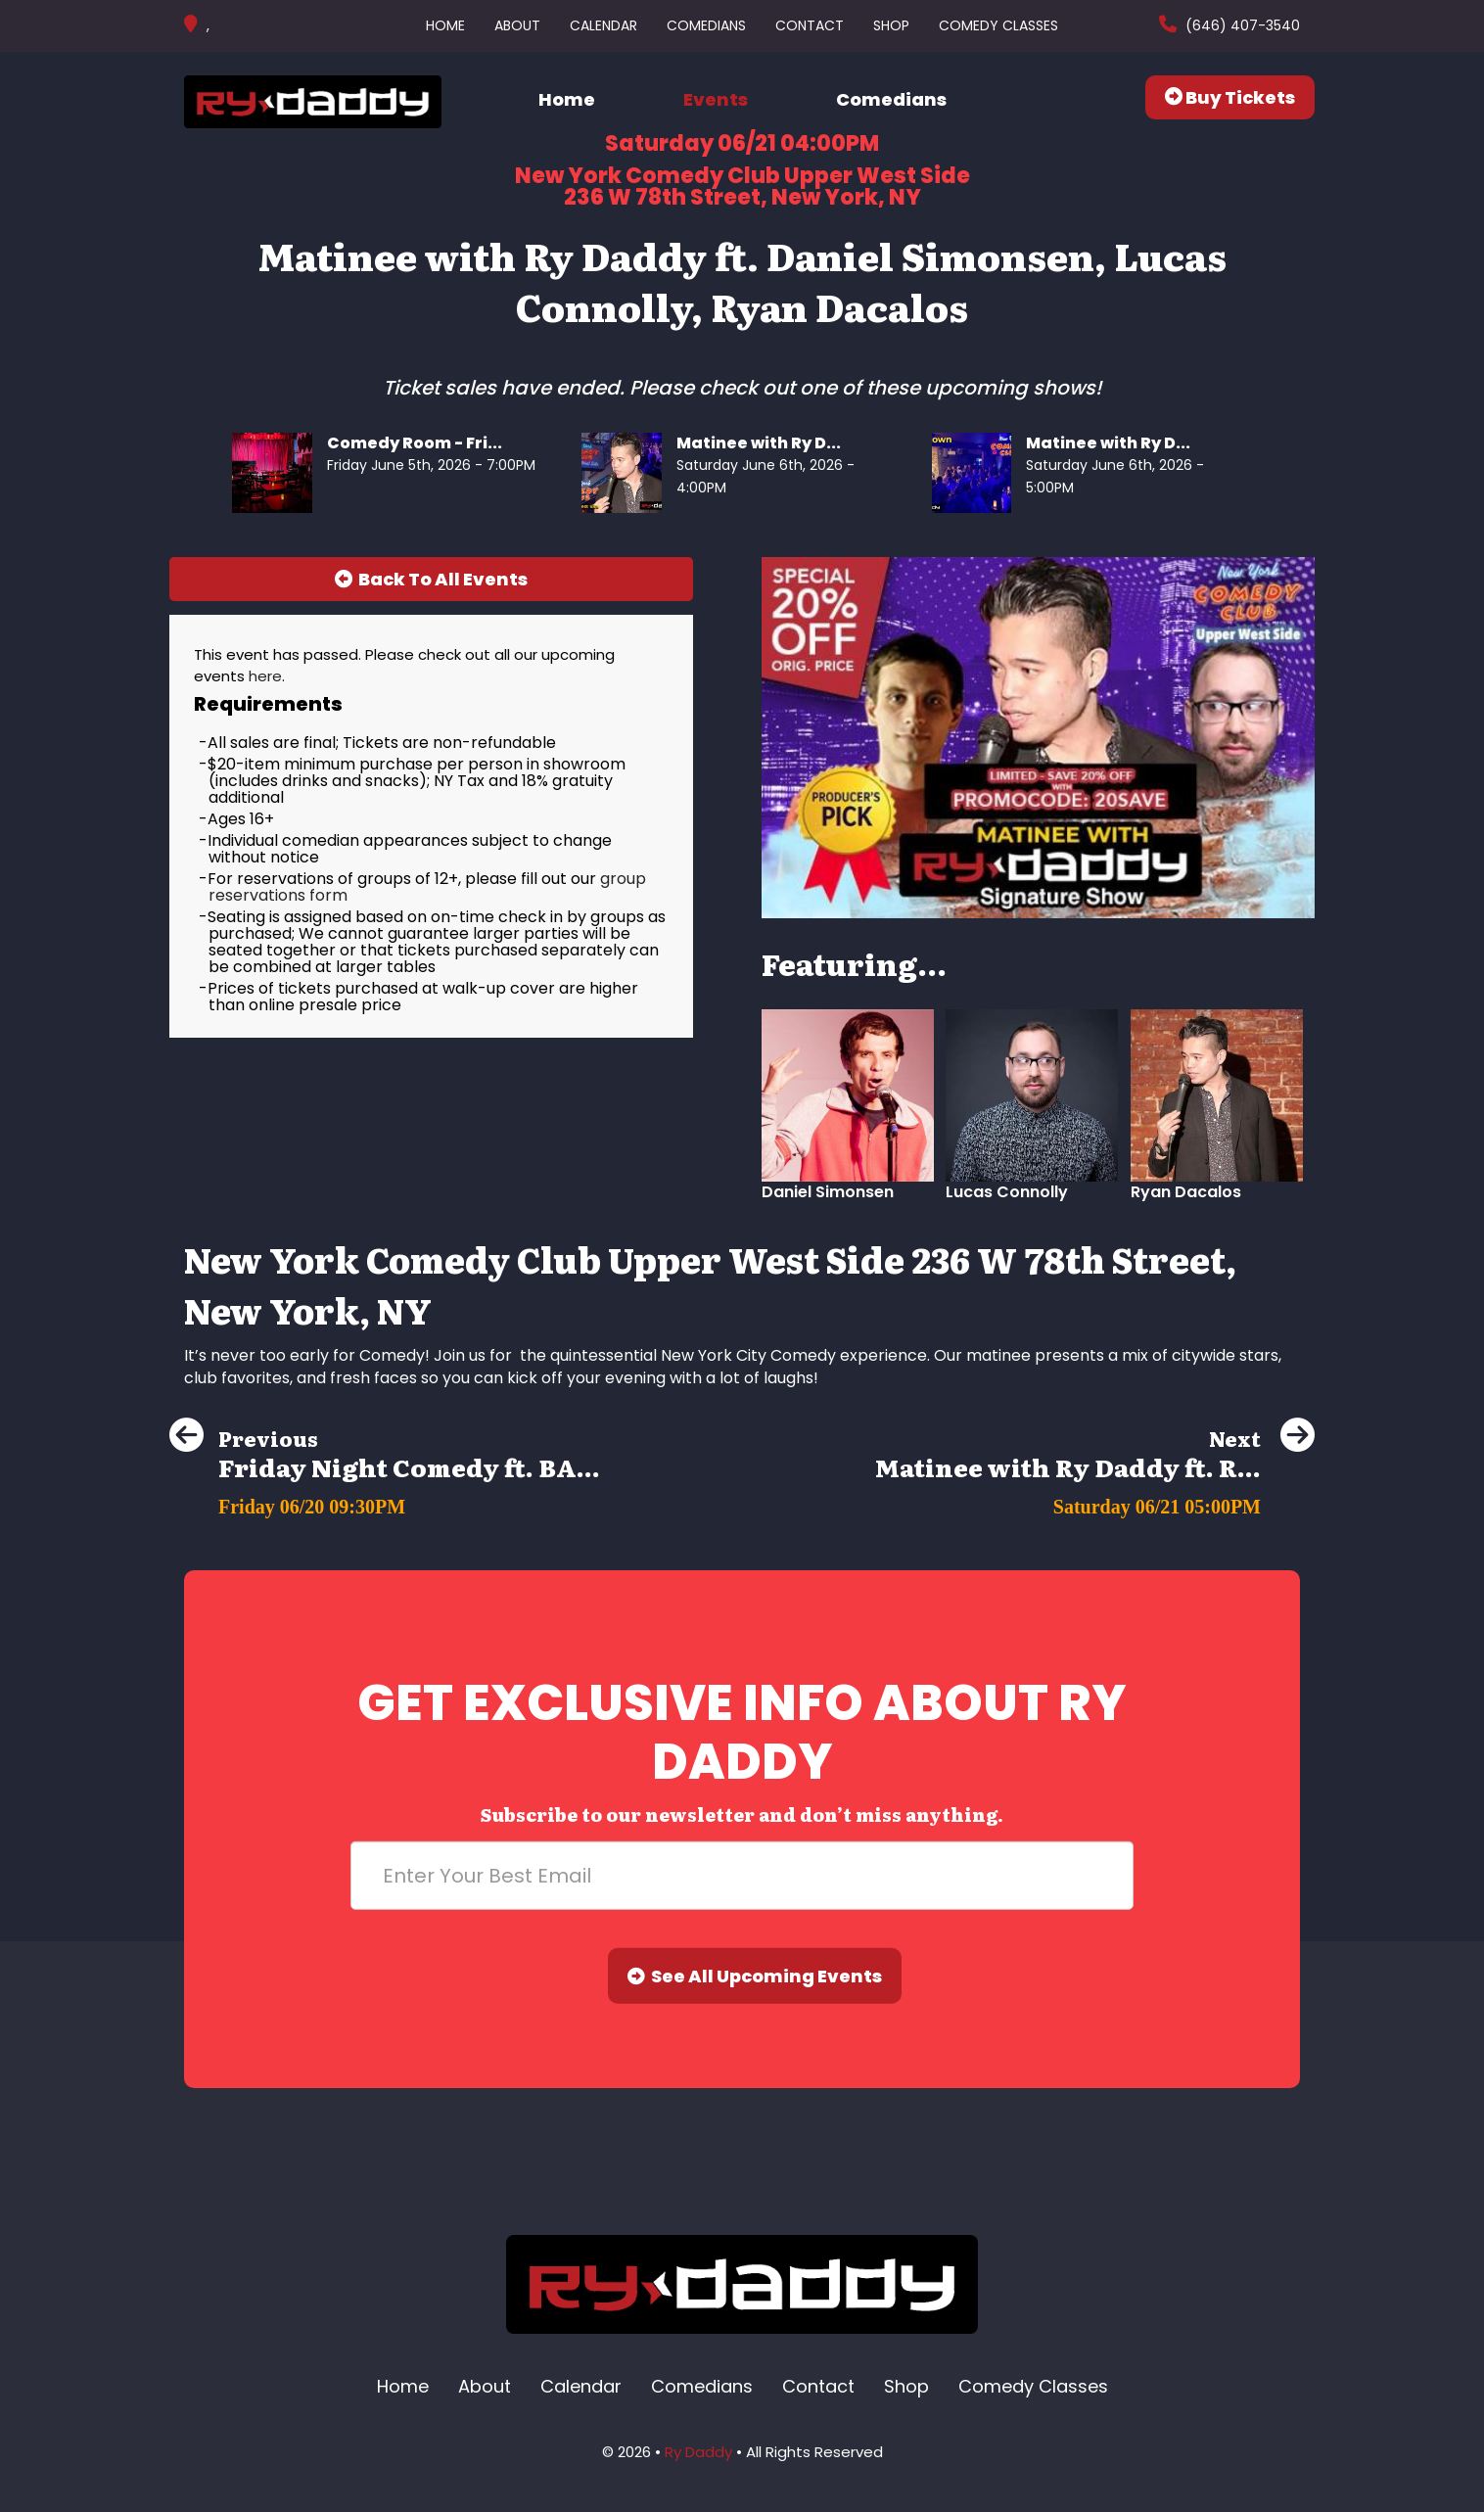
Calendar (603, 25)
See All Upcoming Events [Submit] (754, 1976)
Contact (809, 25)
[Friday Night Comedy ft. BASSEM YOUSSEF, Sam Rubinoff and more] (384, 1501)
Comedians (706, 25)
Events (715, 99)
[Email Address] (742, 1875)
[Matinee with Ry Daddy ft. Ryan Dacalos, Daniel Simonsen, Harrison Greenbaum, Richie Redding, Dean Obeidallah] (1095, 1501)
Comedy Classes (998, 25)
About (517, 25)
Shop (891, 25)
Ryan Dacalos (1186, 1192)
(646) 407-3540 (1241, 25)
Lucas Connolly (1007, 1192)
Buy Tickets (1230, 97)
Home (445, 25)
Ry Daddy (698, 2452)
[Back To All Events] (431, 579)
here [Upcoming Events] (265, 676)
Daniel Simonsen (828, 1192)
